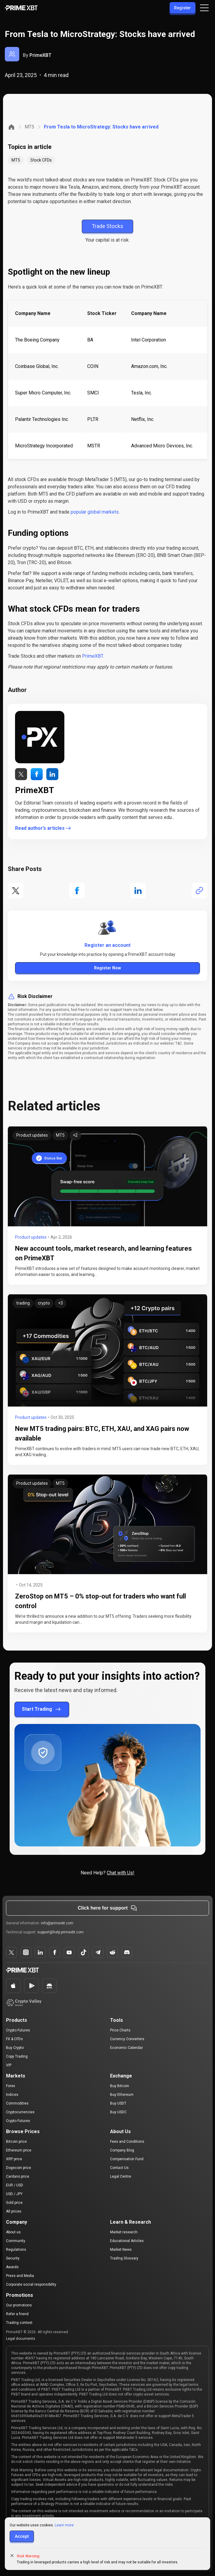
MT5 (29, 127)
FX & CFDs (14, 2039)
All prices (13, 2211)
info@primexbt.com (57, 1923)
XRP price (14, 2159)
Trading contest (19, 2323)
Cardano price (17, 2176)
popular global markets (95, 512)
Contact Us (119, 2168)
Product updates (31, 1237)
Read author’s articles (43, 828)
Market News (121, 2249)
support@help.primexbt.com (60, 1932)
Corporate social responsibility (31, 2284)
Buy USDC (118, 2112)
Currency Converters (127, 2039)
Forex (10, 2086)
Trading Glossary (124, 2258)
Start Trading (42, 1709)
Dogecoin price (18, 2168)
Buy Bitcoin (119, 2086)
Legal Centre (120, 2176)
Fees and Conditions (127, 2141)
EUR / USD (14, 2185)
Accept (22, 2536)
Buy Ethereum (122, 2095)
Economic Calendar (126, 2048)
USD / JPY (14, 2194)
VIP (8, 2065)
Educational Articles (127, 2241)
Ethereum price (18, 2150)
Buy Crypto (15, 2048)
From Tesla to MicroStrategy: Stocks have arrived (101, 127)
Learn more (64, 2525)
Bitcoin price (16, 2141)
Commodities (17, 2103)
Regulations (16, 2249)
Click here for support (107, 1908)
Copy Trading (17, 2056)
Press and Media (20, 2276)
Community (15, 2241)
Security (13, 2258)
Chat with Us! (120, 1873)
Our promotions (19, 2305)
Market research (123, 2232)
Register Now (107, 967)
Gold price (14, 2203)
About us (13, 2232)
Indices (12, 2095)
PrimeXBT (40, 55)
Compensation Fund (126, 2159)
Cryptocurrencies (20, 2112)
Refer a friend (17, 2314)
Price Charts (120, 2030)
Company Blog (122, 2150)
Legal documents (20, 2339)
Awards (12, 2267)
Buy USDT (118, 2103)
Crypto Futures (18, 2030)
